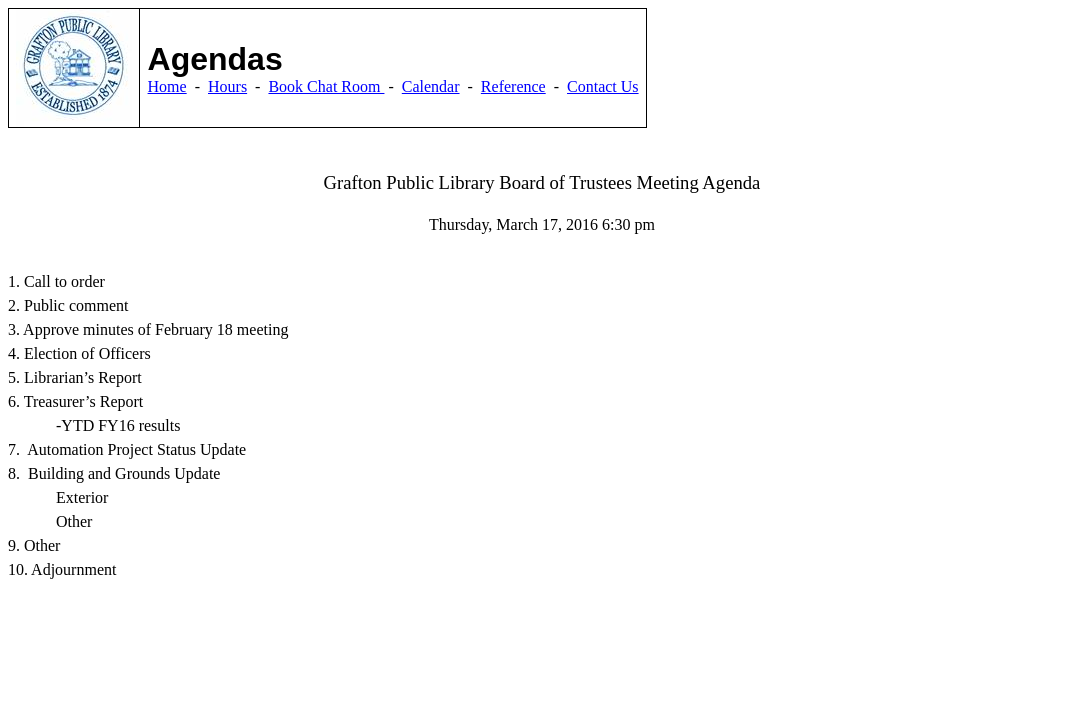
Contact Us (603, 86)
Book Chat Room (326, 86)
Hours (227, 86)
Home (167, 86)
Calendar (431, 86)
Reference (513, 86)
